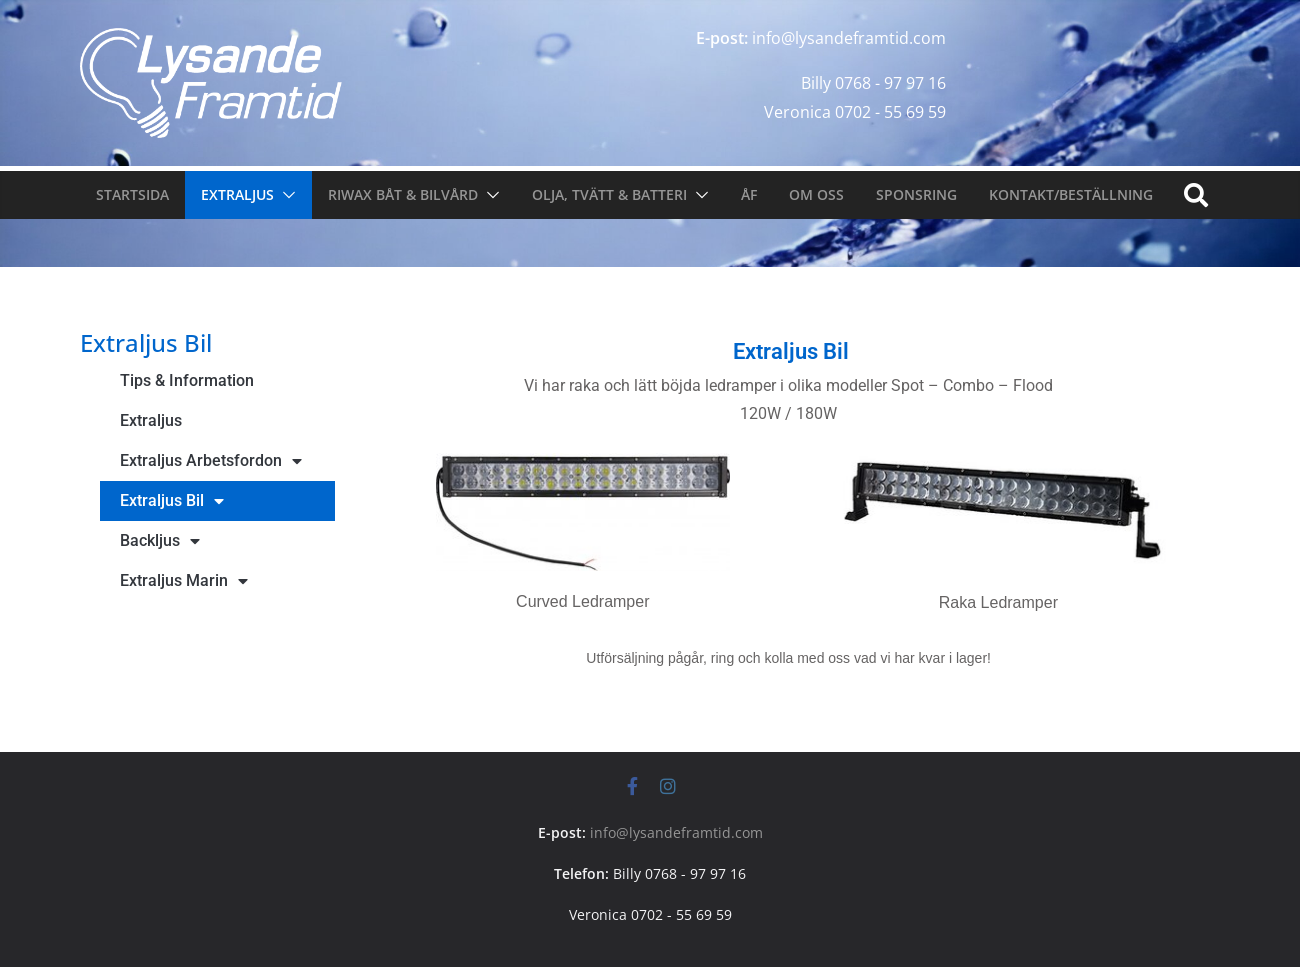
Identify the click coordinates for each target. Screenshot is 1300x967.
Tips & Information (187, 380)
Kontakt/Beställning (1071, 194)
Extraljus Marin (184, 581)
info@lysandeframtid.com (676, 832)
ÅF (749, 194)
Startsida (132, 194)
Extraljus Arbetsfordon (211, 461)
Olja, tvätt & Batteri (609, 194)
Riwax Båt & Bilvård (403, 194)
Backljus (160, 541)
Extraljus (237, 194)
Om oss (816, 194)
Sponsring (916, 194)
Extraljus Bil (172, 501)
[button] (285, 195)
